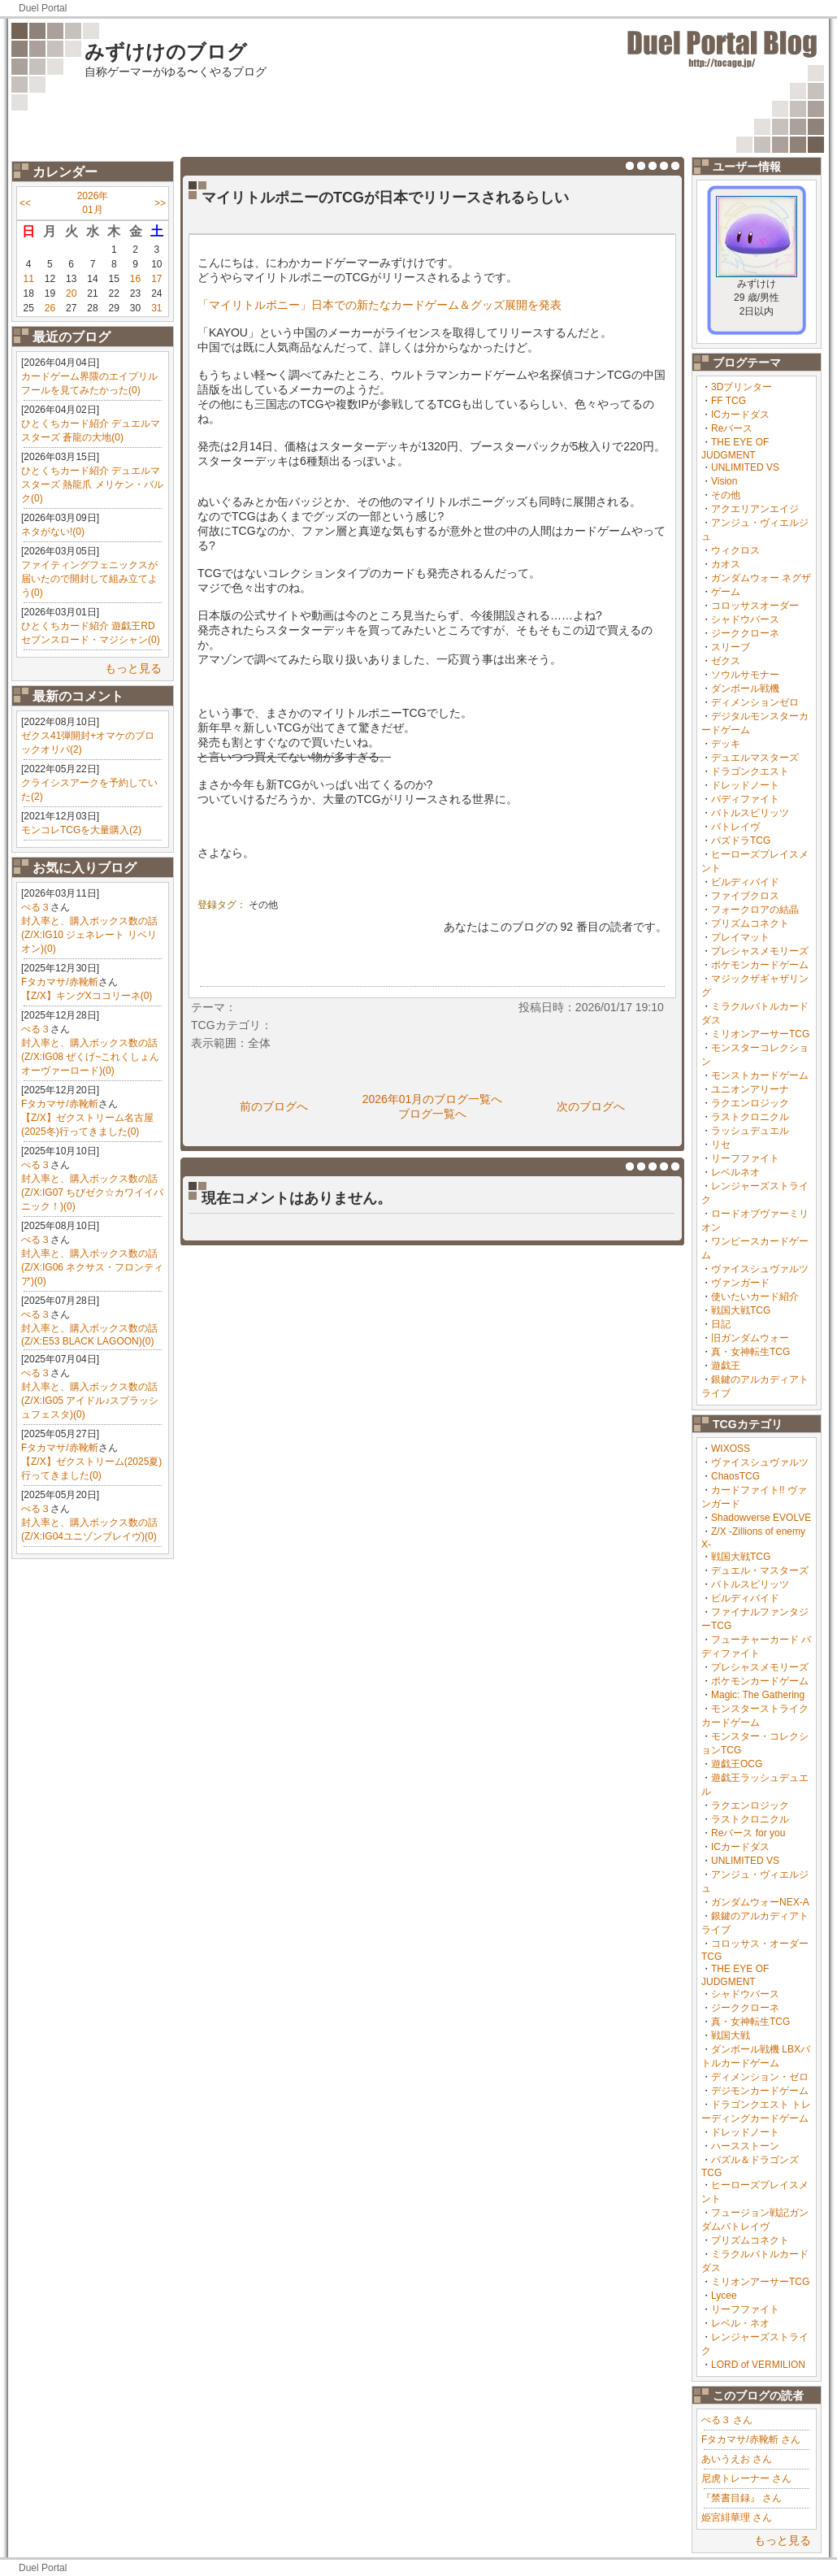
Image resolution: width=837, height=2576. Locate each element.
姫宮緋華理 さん (736, 2517)
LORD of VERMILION (758, 2364)
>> (160, 203)
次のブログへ (591, 1106)
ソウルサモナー (745, 674)
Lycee (724, 2295)
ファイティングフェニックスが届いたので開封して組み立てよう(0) (89, 578)
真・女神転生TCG (750, 1352)
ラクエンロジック (750, 1103)
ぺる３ (35, 907)
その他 (725, 495)
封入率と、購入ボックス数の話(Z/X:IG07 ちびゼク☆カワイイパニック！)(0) (92, 1192)
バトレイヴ (735, 826)
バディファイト (745, 799)
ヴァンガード (740, 1282)
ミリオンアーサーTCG (760, 1034)
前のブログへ (274, 1106)
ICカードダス (740, 414)
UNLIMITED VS (745, 467)
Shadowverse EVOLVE (761, 1517)
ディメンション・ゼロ (760, 2077)
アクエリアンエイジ (755, 509)
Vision (724, 481)
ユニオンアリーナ (750, 1089)
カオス (725, 564)
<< (25, 203)
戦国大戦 (730, 2035)
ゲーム (725, 591)
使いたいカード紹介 (755, 1296)
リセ (721, 1144)
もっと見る (133, 668)
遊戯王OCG (736, 1764)
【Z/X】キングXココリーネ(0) (86, 995)
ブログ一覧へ (432, 1113)
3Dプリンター (741, 387)
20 (71, 293)
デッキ (725, 743)
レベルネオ (735, 1172)
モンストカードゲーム (760, 1075)
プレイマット (740, 937)
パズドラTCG (740, 840)
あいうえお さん (736, 2459)
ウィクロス (735, 550)
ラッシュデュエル (750, 1130)
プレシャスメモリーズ (760, 951)
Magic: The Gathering (757, 1695)
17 (156, 279)
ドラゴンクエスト (750, 771)
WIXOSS (730, 1448)
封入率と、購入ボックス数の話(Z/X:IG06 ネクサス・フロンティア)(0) (92, 1267)
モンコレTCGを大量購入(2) (81, 830)
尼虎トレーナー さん (746, 2478)
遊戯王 (725, 1365)
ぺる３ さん (726, 2420)
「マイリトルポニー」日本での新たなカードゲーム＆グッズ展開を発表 (379, 304)
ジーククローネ (745, 633)
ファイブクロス (745, 895)
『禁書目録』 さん (741, 2498)
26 (50, 308)
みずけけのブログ (166, 52)
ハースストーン (745, 2146)
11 (28, 279)
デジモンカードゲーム (760, 2090)
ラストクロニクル (750, 1117)
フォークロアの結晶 (755, 909)
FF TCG (728, 400)
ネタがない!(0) (53, 531)
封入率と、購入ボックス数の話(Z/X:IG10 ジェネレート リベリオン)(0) (89, 934)
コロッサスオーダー (755, 605)
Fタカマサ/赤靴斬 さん (750, 2439)
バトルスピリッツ (750, 813)
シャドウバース (745, 619)
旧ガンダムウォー (750, 1338)
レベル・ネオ (740, 2323)
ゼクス (725, 661)
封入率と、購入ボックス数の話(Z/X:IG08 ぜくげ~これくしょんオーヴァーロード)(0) (90, 1056)
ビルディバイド (745, 882)
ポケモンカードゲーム (760, 965)
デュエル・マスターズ (760, 1570)
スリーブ (730, 647)
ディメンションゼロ (755, 702)
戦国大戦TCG (740, 1310)
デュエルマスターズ (755, 757)
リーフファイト (745, 1158)
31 (156, 308)
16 (135, 279)
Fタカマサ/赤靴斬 (59, 982)
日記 (721, 1324)
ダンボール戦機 (745, 688)
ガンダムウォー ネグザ (761, 578)
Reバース (731, 428)
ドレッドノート (745, 785)
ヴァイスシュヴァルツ (760, 1269)
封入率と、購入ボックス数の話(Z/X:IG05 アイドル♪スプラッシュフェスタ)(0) (89, 1400)
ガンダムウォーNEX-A (760, 1902)
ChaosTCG (735, 1476)
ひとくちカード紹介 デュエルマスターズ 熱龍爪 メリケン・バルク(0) (92, 484)
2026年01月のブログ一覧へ (432, 1099)
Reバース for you (748, 1833)
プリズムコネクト (750, 923)
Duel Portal (43, 8)
